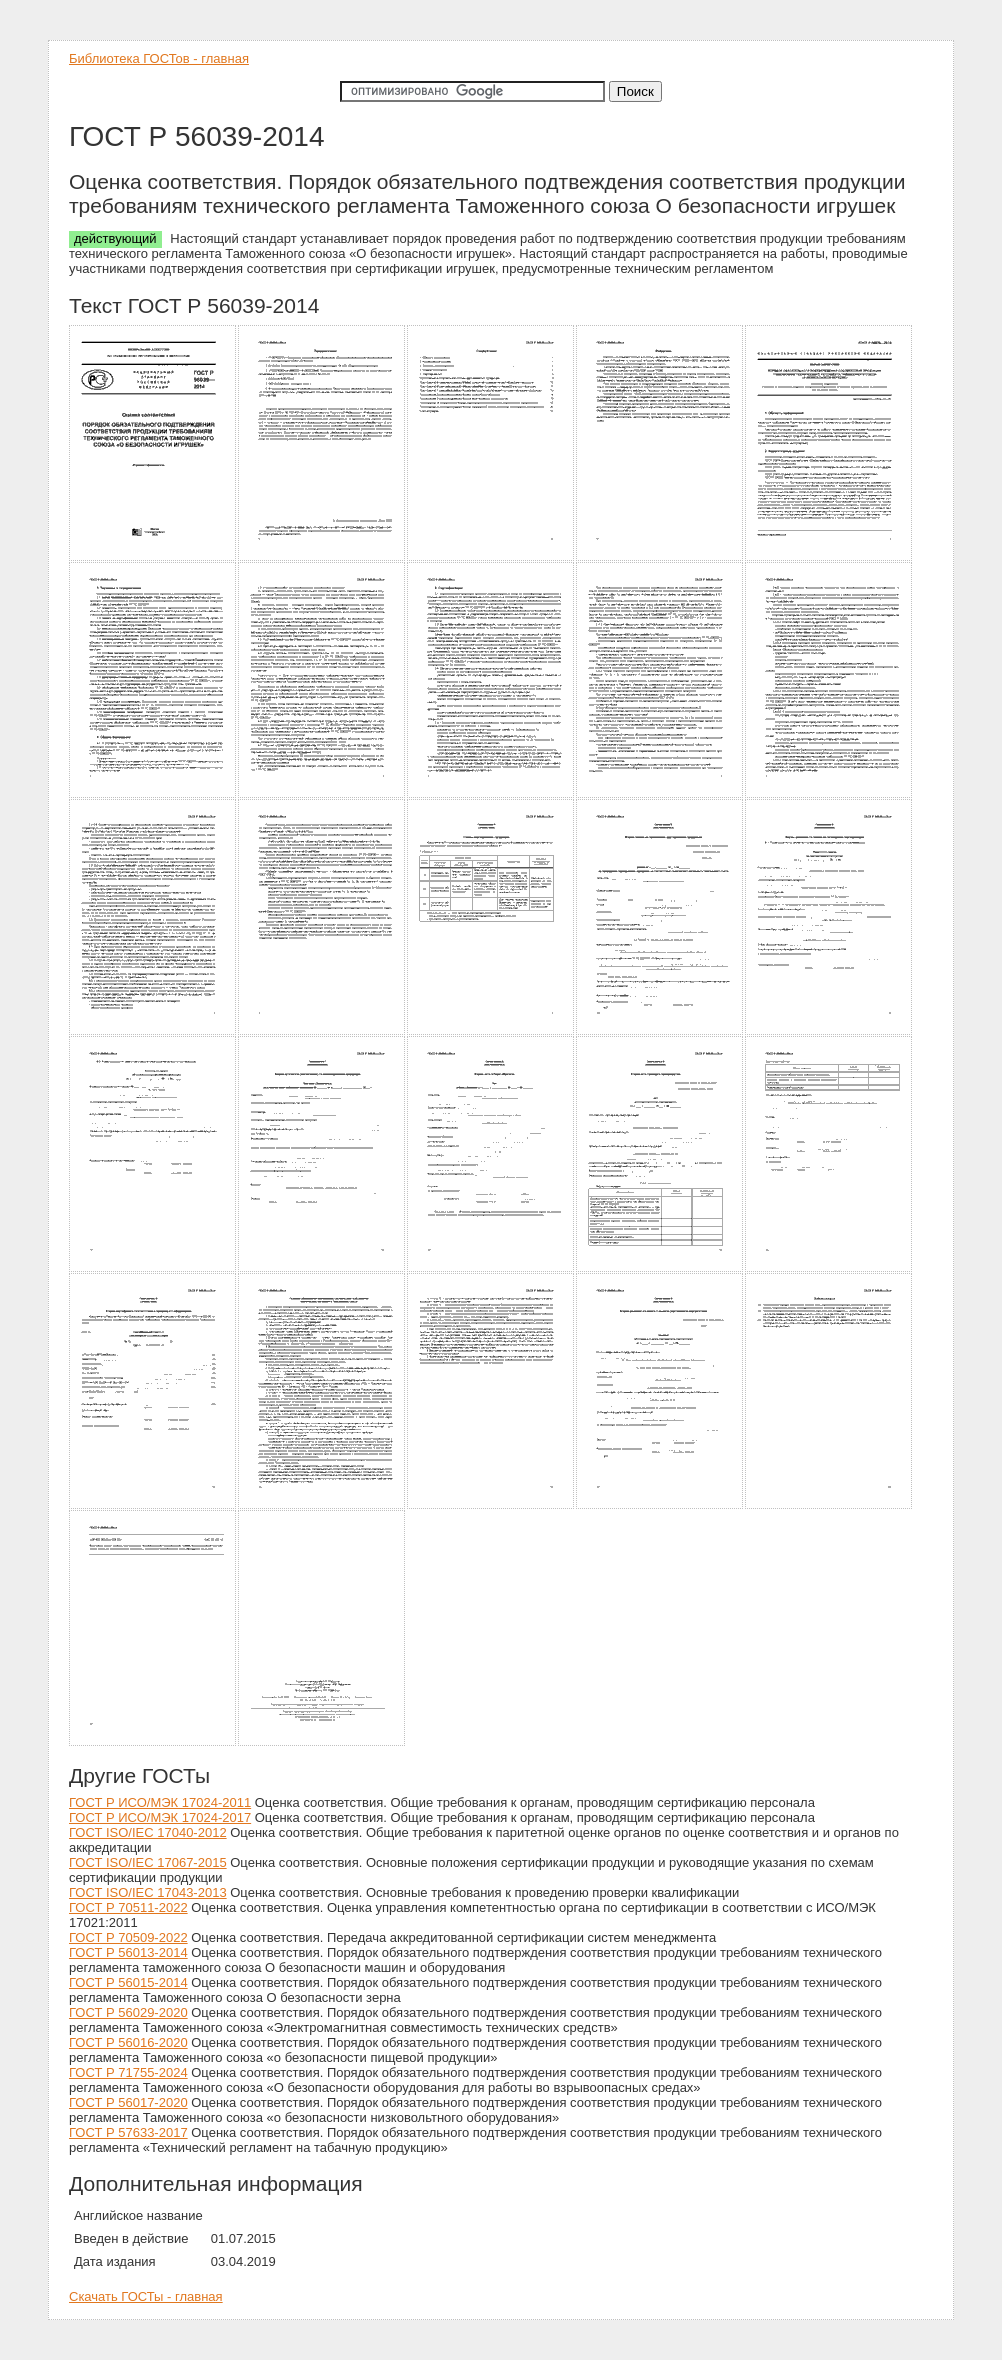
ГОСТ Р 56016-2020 (128, 2042)
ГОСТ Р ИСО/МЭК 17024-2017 (160, 1817)
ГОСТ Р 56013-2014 (128, 1952)
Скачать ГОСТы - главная (146, 2296)
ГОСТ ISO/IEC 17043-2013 (148, 1892)
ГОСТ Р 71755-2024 (128, 2072)
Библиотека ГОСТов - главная (159, 58)
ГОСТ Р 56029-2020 (128, 2012)
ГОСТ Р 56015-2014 (128, 1982)
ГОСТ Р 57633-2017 (128, 2132)
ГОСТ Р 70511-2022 (128, 1907)
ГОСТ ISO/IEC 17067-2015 (148, 1862)
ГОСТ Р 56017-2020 (128, 2102)
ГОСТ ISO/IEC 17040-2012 (148, 1832)
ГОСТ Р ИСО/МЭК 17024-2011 (160, 1802)
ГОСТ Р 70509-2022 (128, 1937)
